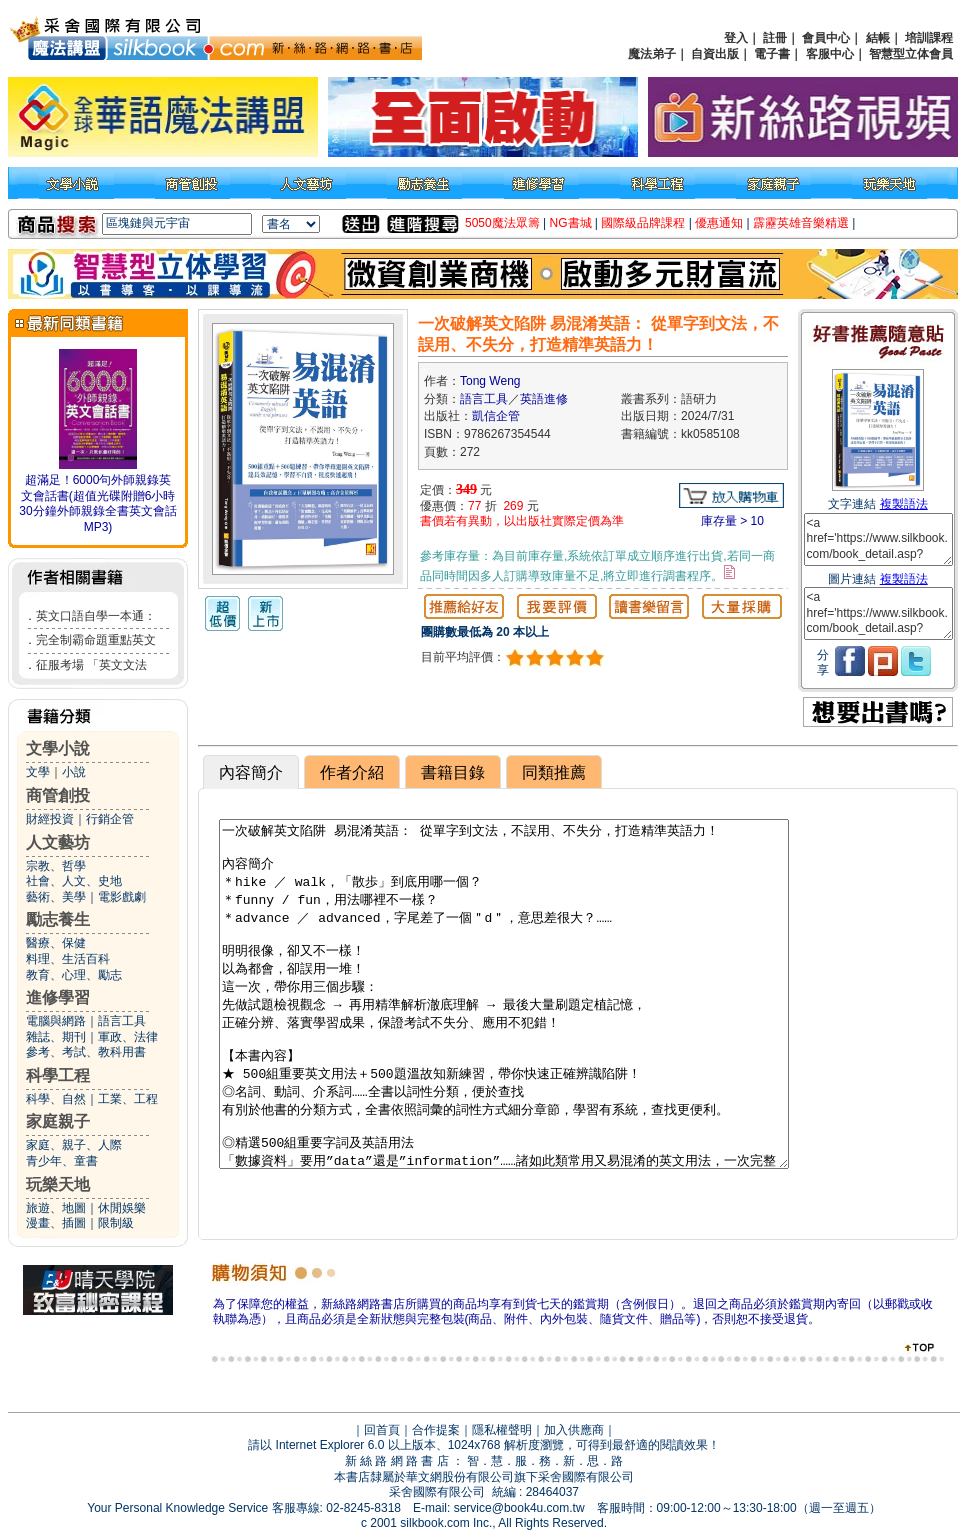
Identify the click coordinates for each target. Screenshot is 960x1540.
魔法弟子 (652, 54)
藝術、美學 (56, 897)
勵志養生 (58, 919)
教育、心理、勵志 (74, 975)
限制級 (116, 1223)
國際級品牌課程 (643, 223)
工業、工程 (128, 1099)
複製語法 (904, 504)
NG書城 (571, 223)
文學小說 (58, 748)
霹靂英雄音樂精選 (801, 223)
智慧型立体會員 (911, 54)
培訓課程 (929, 38)
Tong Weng (490, 381)
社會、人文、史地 (74, 881)
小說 (74, 772)
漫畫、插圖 (56, 1223)
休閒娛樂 (122, 1208)
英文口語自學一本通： (96, 616)
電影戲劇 (122, 897)
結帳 (878, 38)
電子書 (772, 54)
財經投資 (50, 819)
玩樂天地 (58, 1184)
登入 (736, 38)
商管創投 (58, 795)
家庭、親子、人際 (74, 1145)
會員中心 (826, 38)
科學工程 (58, 1075)
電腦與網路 (56, 1021)
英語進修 (544, 399)
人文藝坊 (58, 842)
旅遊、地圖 (56, 1208)
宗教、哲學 (56, 866)
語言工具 (122, 1021)
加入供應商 (574, 1430)
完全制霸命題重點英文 (96, 640)
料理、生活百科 (68, 959)
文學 (38, 772)
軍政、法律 (128, 1037)
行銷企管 (110, 819)
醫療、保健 (56, 943)
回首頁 (382, 1430)
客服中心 (830, 54)
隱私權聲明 (502, 1430)
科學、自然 (56, 1099)
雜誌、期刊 (56, 1037)
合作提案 (436, 1430)
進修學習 (58, 997)
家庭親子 (58, 1121)
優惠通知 (719, 223)
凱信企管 (496, 416)
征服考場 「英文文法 (91, 665)
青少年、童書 (62, 1161)
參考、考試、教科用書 (86, 1052)
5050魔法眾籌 (502, 223)
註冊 (775, 38)
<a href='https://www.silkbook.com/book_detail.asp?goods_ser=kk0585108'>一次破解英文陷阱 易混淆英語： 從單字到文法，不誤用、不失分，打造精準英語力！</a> (878, 539)
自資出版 (715, 54)
